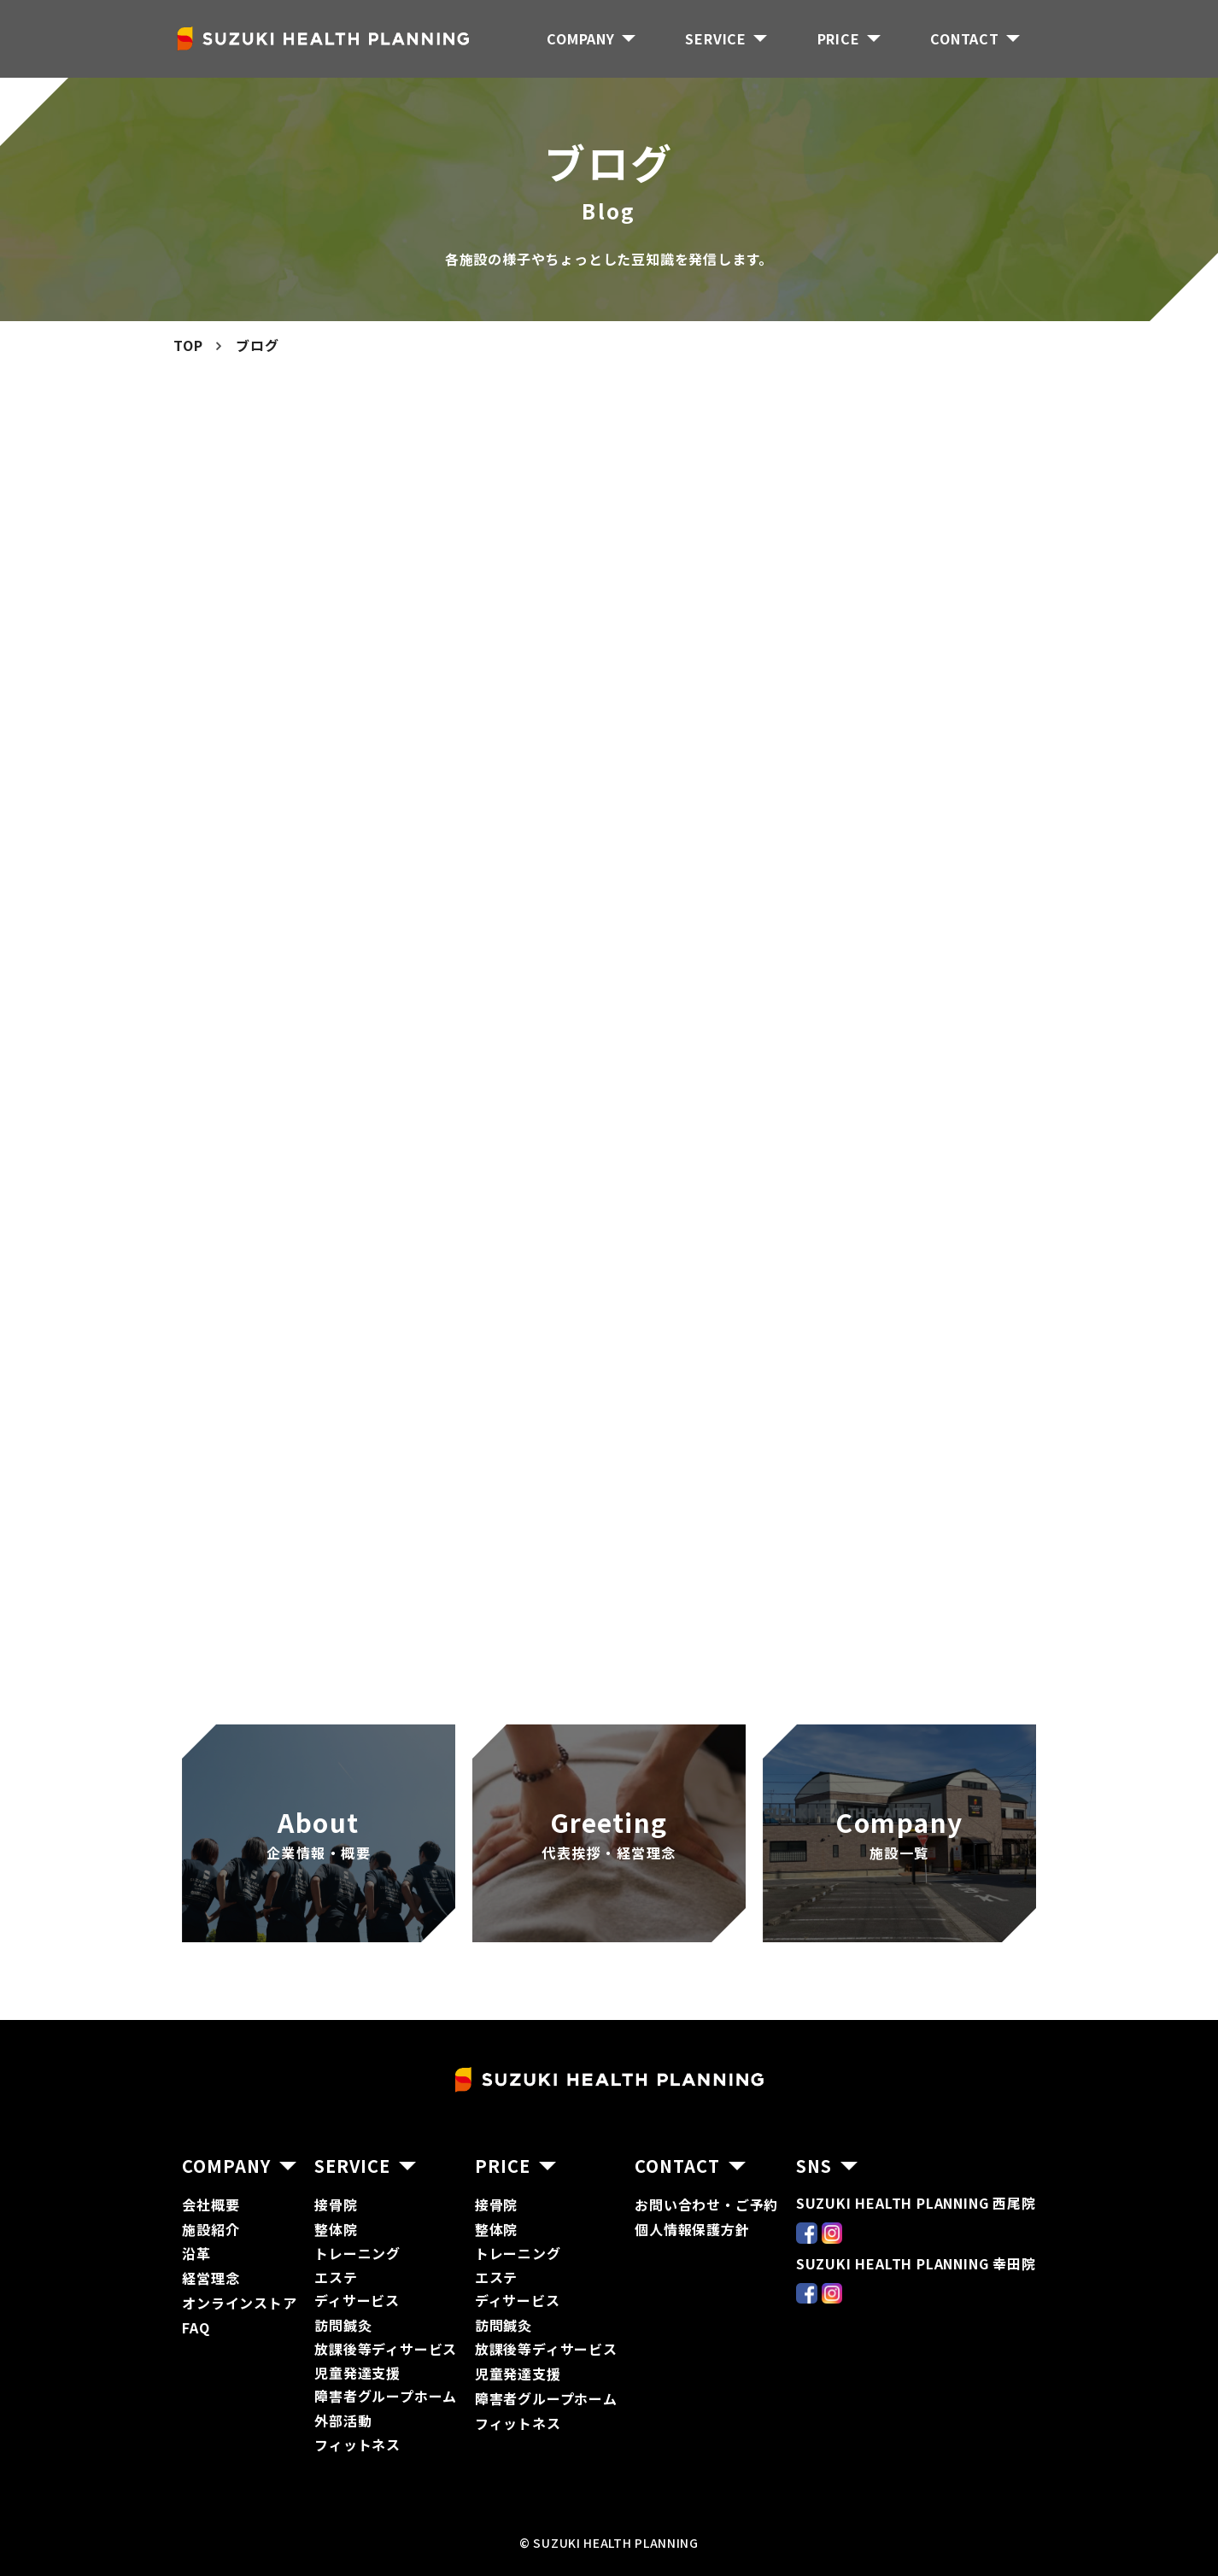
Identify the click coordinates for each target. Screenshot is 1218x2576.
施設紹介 (210, 2229)
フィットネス (357, 2444)
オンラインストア (239, 2302)
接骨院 (335, 2204)
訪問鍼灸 (343, 2325)
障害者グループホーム (385, 2396)
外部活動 (343, 2420)
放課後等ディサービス (385, 2349)
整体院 (335, 2229)
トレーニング (357, 2253)
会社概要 (210, 2204)
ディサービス (357, 2300)
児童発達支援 (518, 2373)
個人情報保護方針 (692, 2229)
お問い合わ (670, 2204)
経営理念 (210, 2278)
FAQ (195, 2327)
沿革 (196, 2253)
